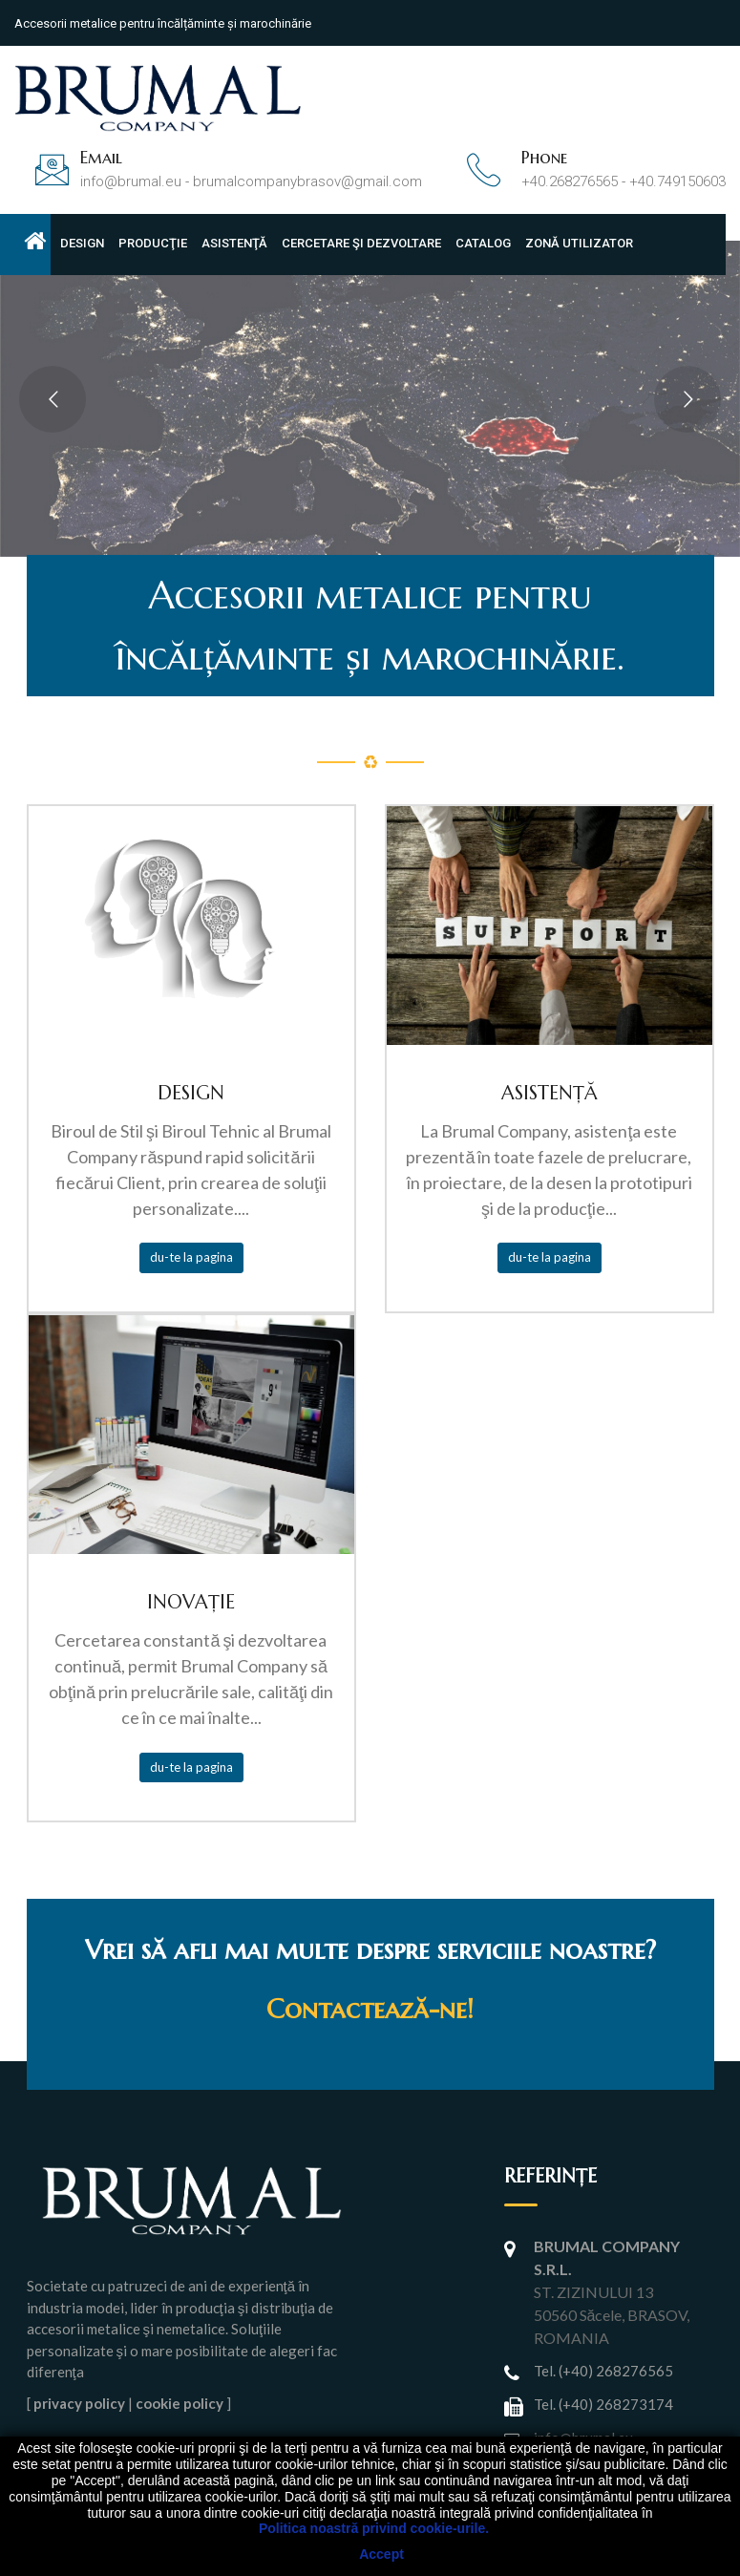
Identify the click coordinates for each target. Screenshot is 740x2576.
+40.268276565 (569, 181)
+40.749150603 (677, 181)
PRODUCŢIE (152, 243)
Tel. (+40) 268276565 (603, 2370)
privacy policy (79, 2403)
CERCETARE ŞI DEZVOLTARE (361, 243)
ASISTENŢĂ (234, 243)
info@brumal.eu (130, 181)
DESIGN (82, 243)
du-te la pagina (191, 1257)
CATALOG (483, 243)
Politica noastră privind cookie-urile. (374, 2528)
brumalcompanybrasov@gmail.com (307, 181)
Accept (381, 2554)
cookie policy (179, 2403)
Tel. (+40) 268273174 (603, 2404)
